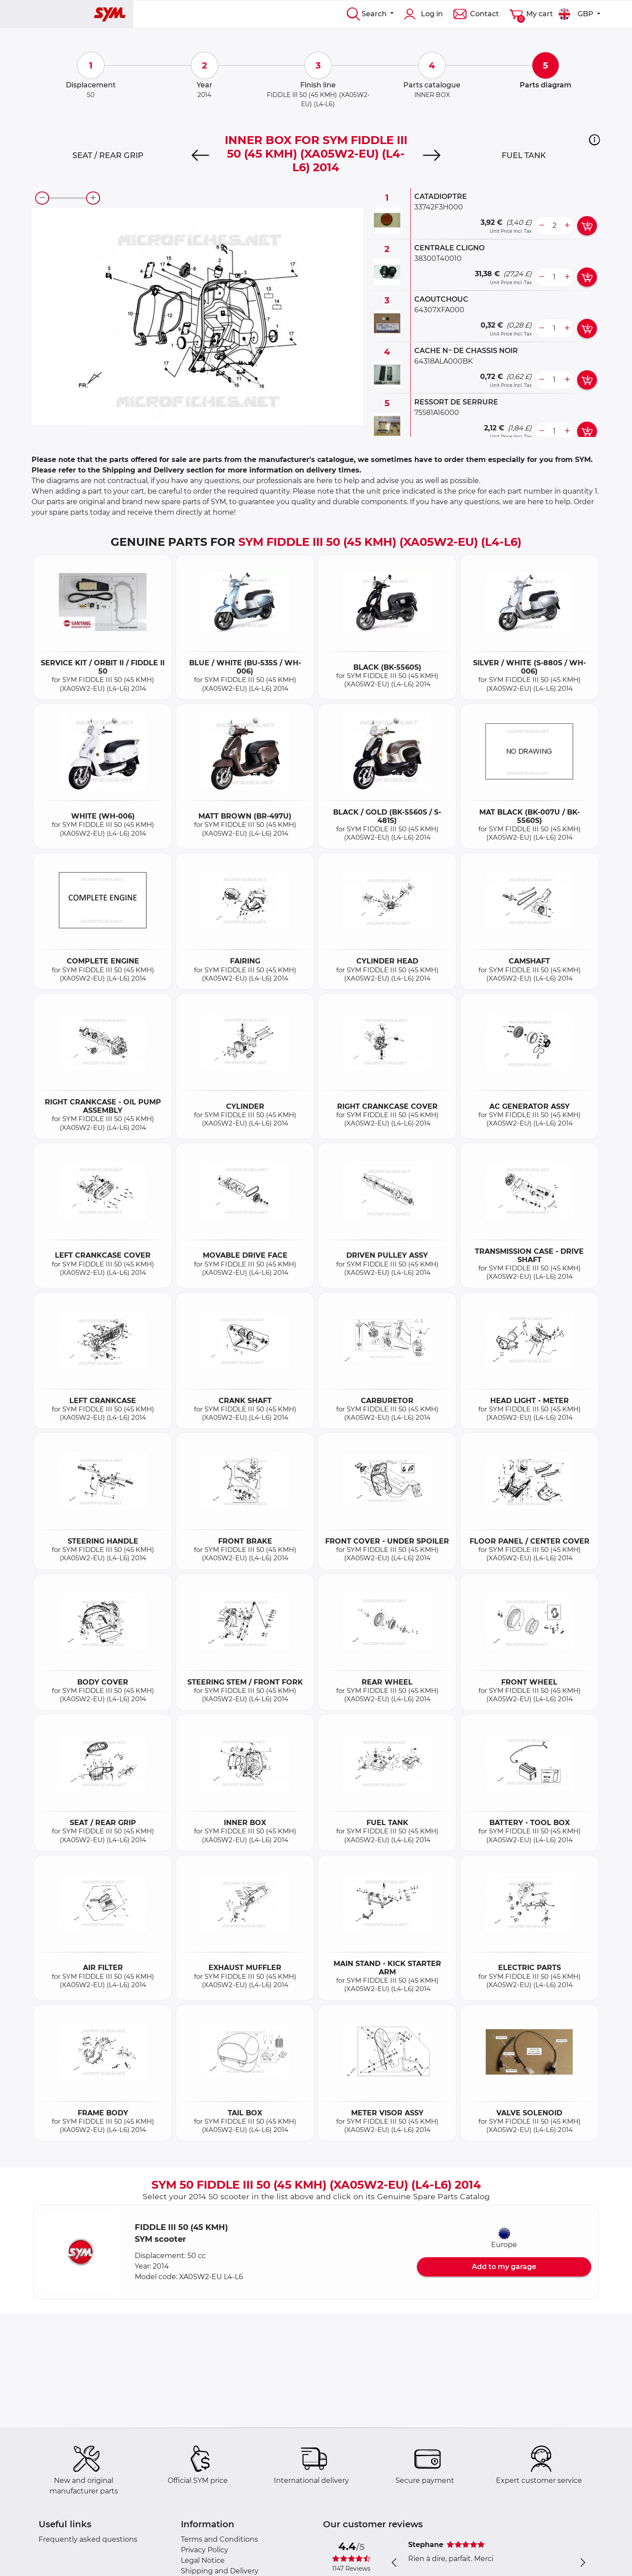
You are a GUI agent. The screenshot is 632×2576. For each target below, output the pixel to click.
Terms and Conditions (219, 2539)
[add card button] (587, 225)
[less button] (541, 225)
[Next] (432, 155)
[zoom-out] (42, 198)
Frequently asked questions (88, 2539)
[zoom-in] (93, 198)
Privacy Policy (204, 2550)
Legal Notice (203, 2560)
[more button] (567, 225)
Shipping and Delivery (220, 2571)
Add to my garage (504, 2266)
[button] (594, 139)
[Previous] (200, 155)
